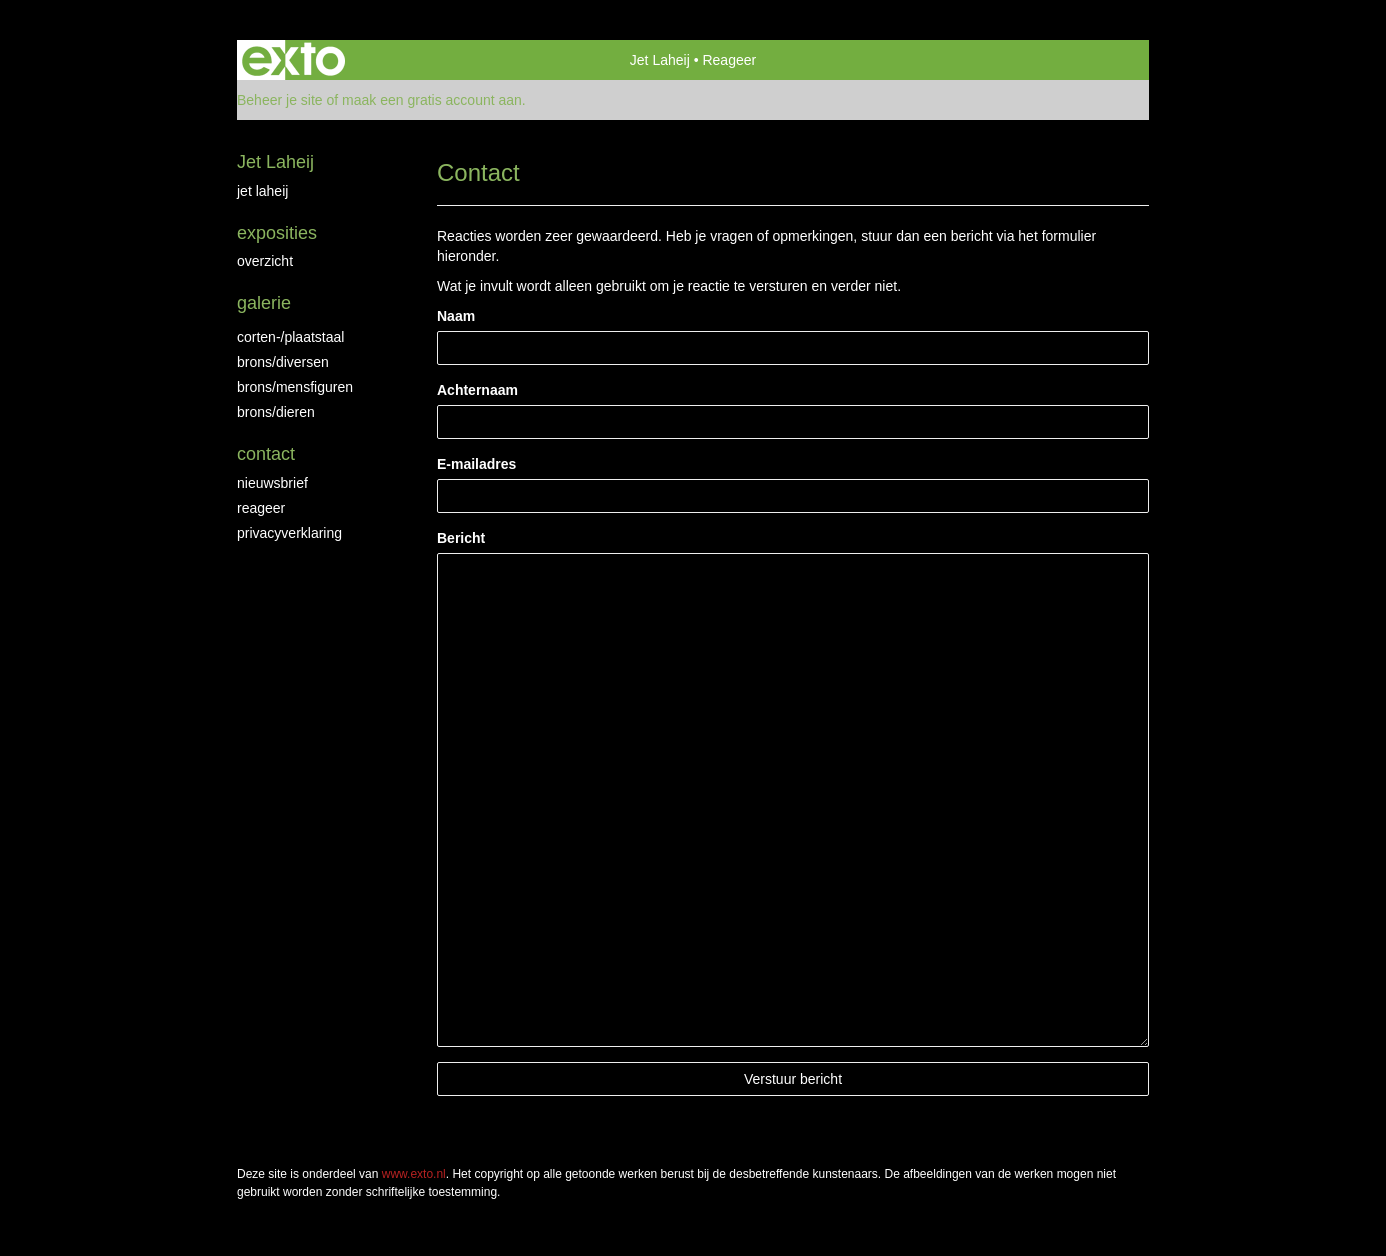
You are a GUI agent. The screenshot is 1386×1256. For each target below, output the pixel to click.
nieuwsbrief (272, 483)
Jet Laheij (660, 60)
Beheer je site (280, 100)
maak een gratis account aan (432, 100)
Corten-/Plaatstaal (290, 337)
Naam (456, 316)
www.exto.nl (414, 1174)
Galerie (264, 303)
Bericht (461, 538)
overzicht (265, 261)
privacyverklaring (289, 533)
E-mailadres (476, 464)
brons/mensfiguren (295, 387)
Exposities (277, 233)
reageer (261, 508)
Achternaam (477, 390)
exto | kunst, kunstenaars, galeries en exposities (293, 60)
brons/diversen (283, 362)
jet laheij (262, 191)
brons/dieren (276, 412)
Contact (266, 454)
